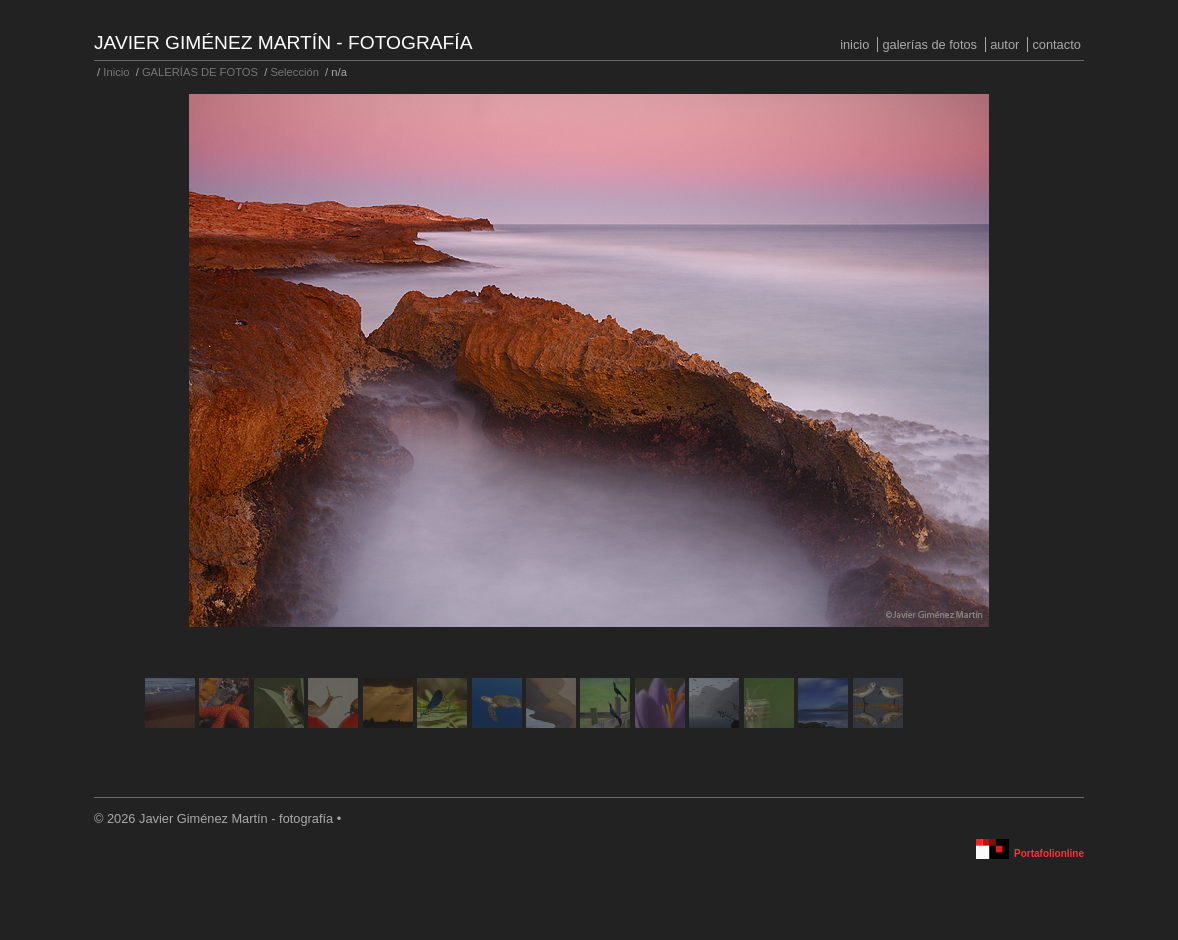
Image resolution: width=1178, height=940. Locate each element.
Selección (294, 72)
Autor (1004, 44)
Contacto (1056, 44)
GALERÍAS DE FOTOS (929, 44)
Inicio (854, 44)
